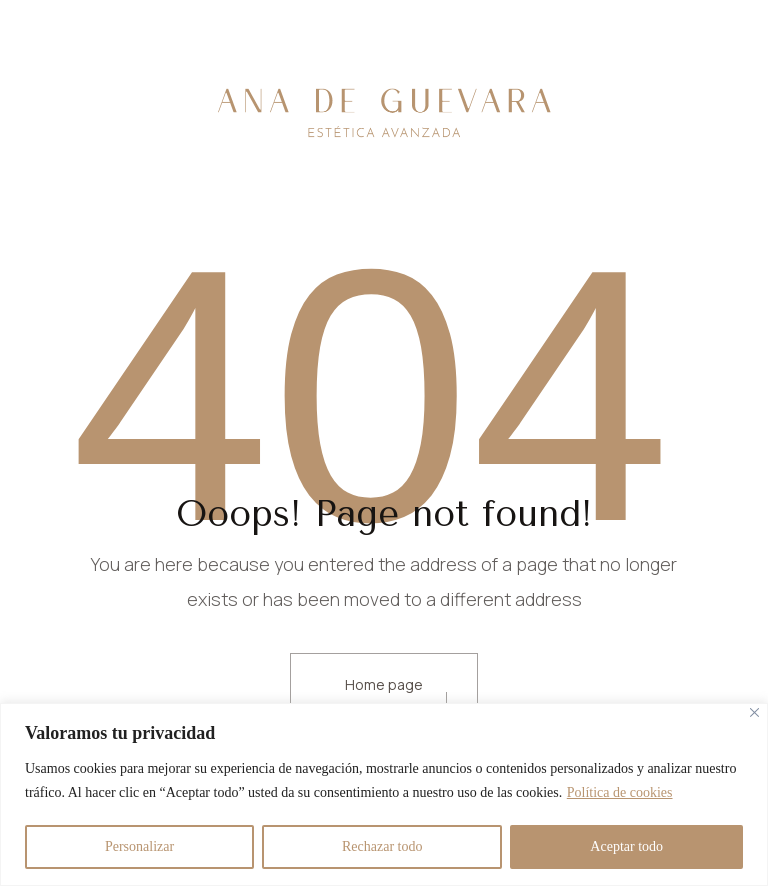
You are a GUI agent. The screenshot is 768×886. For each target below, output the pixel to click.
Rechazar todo (382, 846)
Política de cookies (620, 792)
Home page (384, 684)
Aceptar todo (626, 846)
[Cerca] (754, 712)
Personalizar (139, 846)
